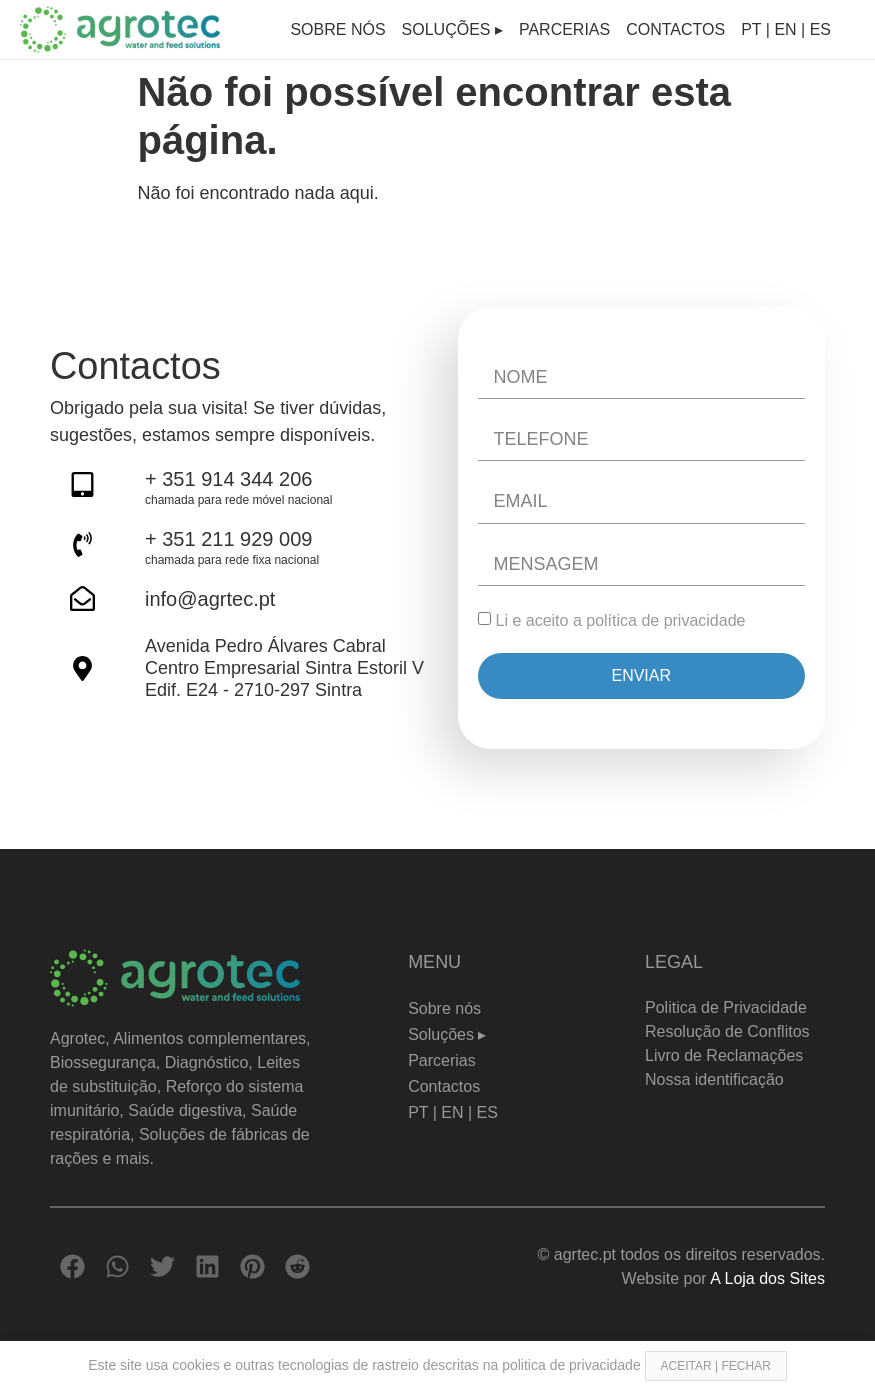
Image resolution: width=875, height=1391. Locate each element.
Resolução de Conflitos (727, 1031)
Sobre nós (337, 29)
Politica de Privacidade (726, 1007)
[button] (72, 1266)
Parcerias (564, 29)
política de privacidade (665, 620)
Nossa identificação (714, 1079)
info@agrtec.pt (210, 599)
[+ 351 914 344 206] (82, 484)
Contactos (675, 29)
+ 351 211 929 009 (228, 539)
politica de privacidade (573, 1365)
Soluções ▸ (452, 29)
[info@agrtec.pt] (82, 598)
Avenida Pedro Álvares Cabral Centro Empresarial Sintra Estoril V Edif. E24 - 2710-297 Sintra (284, 667)
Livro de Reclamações (724, 1055)
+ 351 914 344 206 (228, 479)
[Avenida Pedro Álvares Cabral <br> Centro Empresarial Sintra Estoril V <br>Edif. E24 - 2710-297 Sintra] (82, 668)
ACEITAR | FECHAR (716, 1366)
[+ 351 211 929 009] (82, 544)
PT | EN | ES (786, 29)
